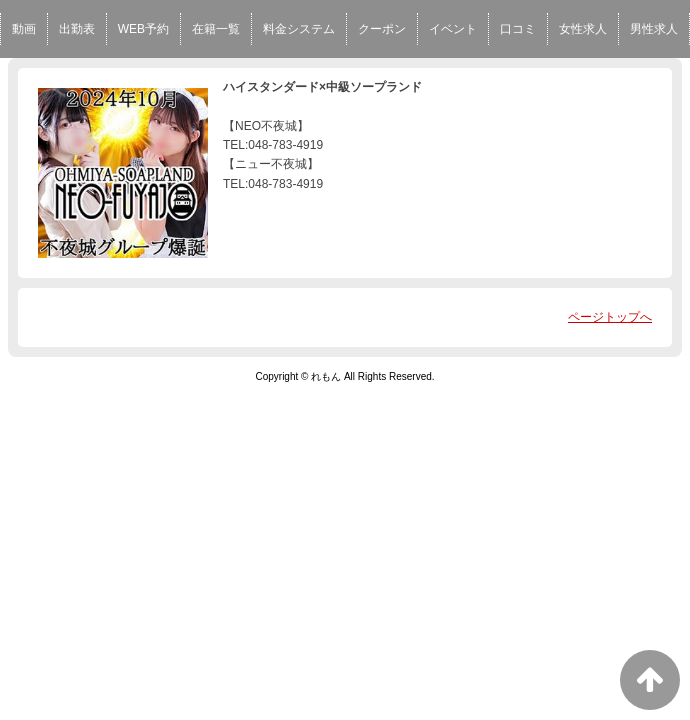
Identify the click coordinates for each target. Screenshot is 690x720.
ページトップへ (610, 317)
